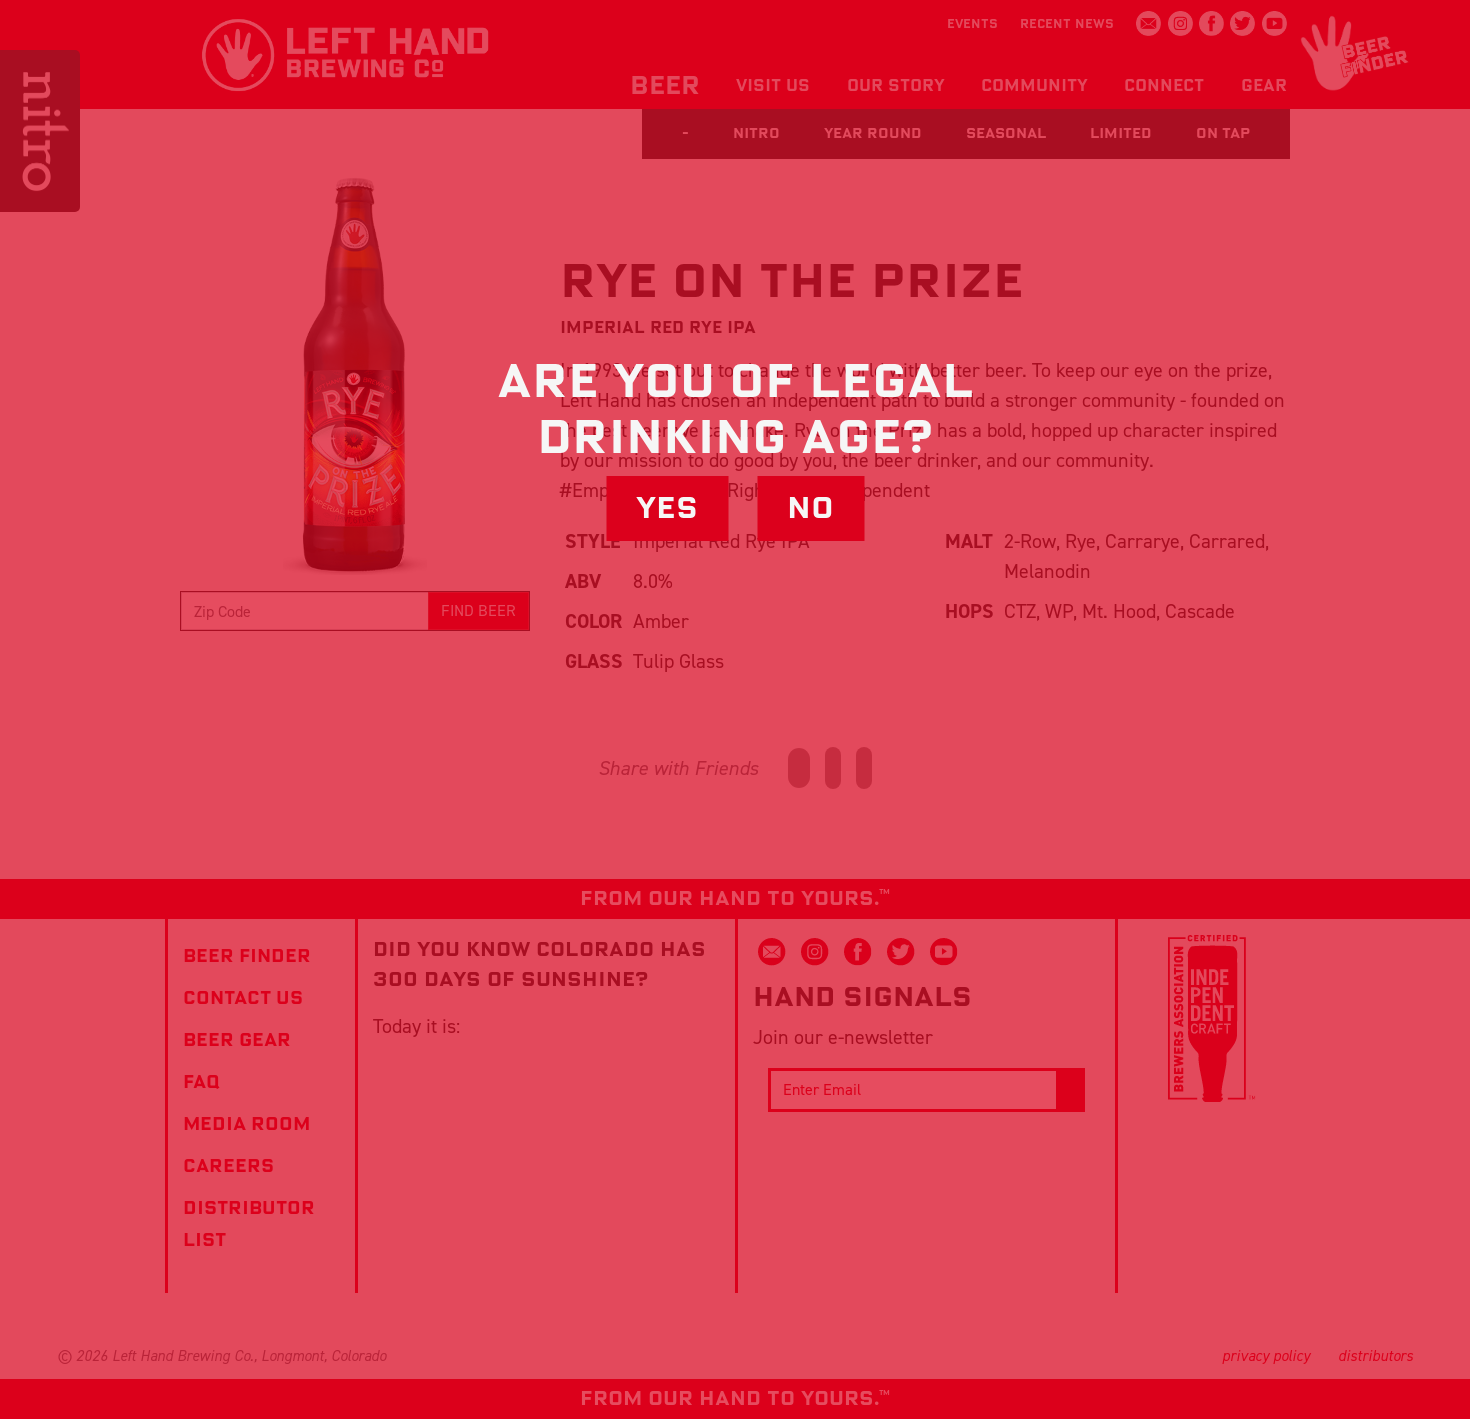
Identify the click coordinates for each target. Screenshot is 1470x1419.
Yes (667, 508)
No (810, 508)
